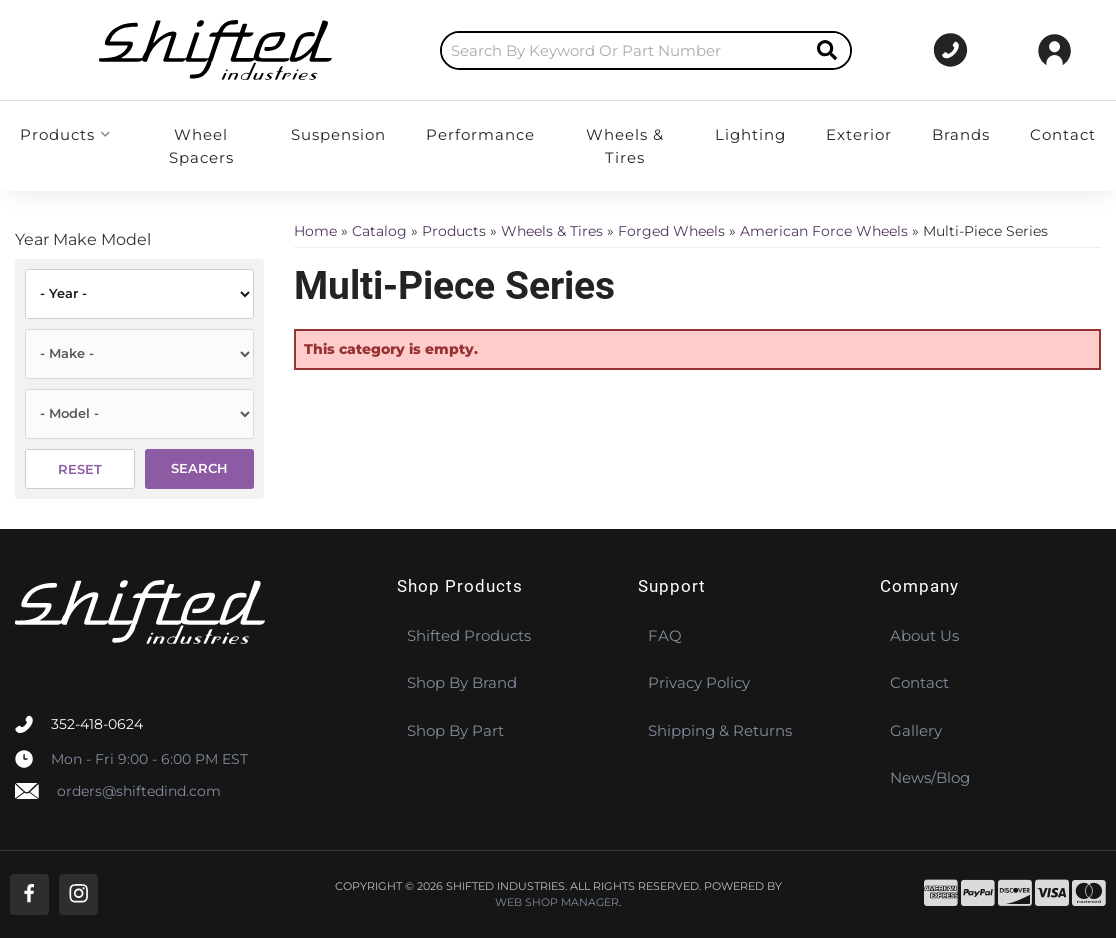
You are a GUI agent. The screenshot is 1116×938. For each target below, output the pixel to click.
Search (199, 468)
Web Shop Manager (557, 902)
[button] (593, 50)
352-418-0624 (97, 724)
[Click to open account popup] (1054, 50)
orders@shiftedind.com (139, 791)
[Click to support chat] (940, 50)
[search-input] (570, 50)
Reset (80, 469)
